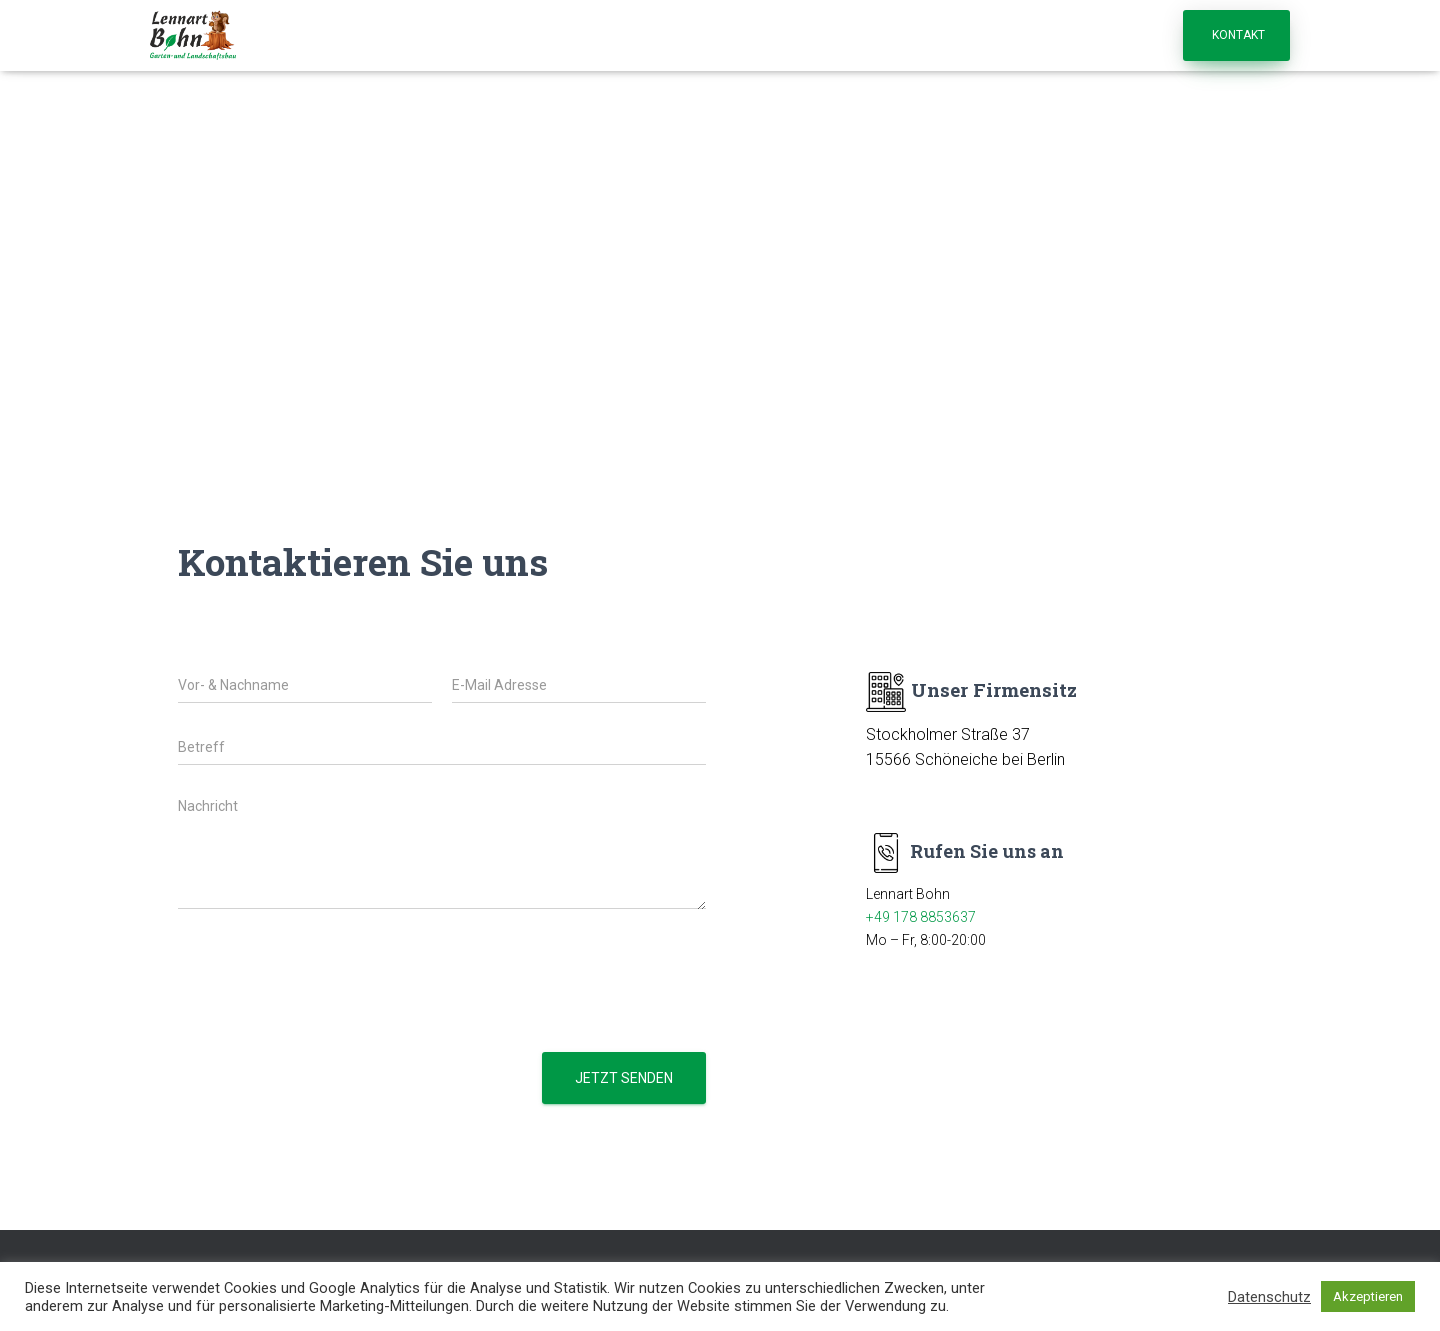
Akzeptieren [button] (1368, 1296)
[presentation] (330, 1019)
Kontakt (1238, 35)
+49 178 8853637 (921, 917)
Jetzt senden (624, 1078)
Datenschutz (1269, 1297)
